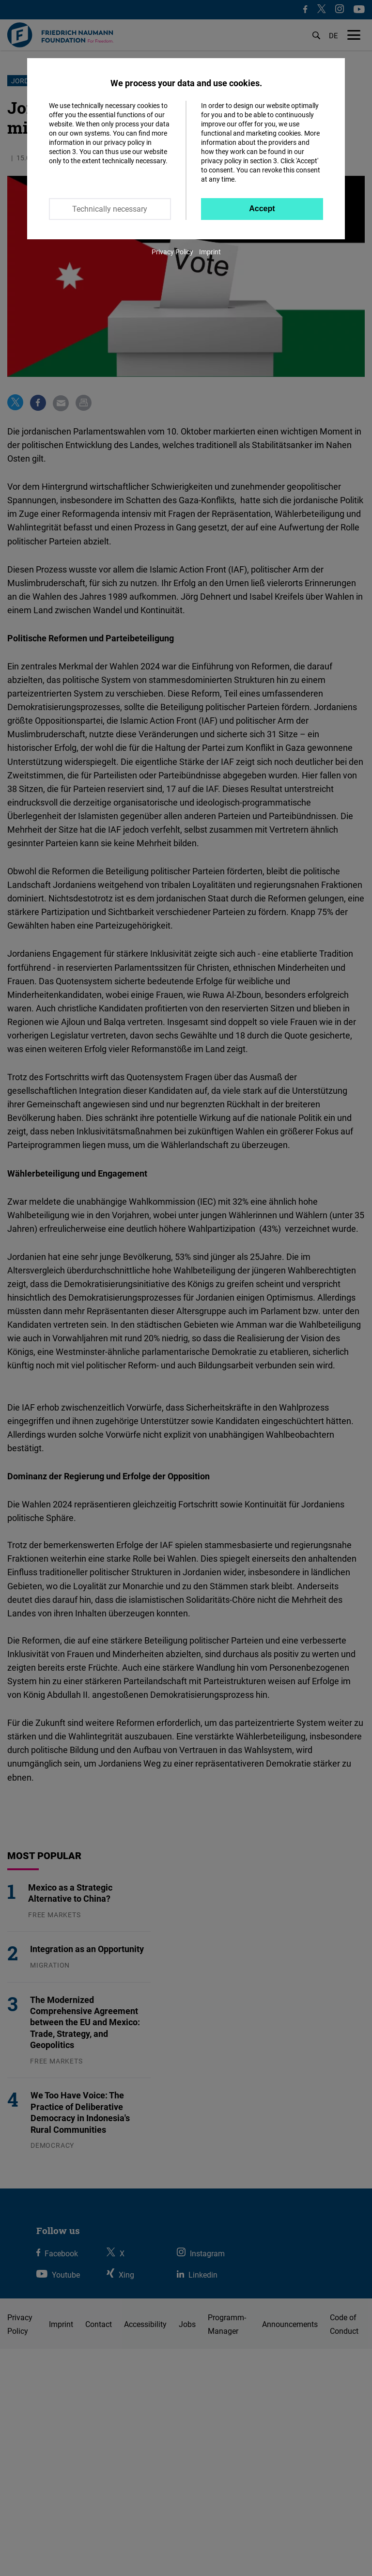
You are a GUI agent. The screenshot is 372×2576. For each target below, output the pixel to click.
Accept (262, 208)
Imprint (210, 251)
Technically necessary (109, 208)
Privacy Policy (172, 251)
